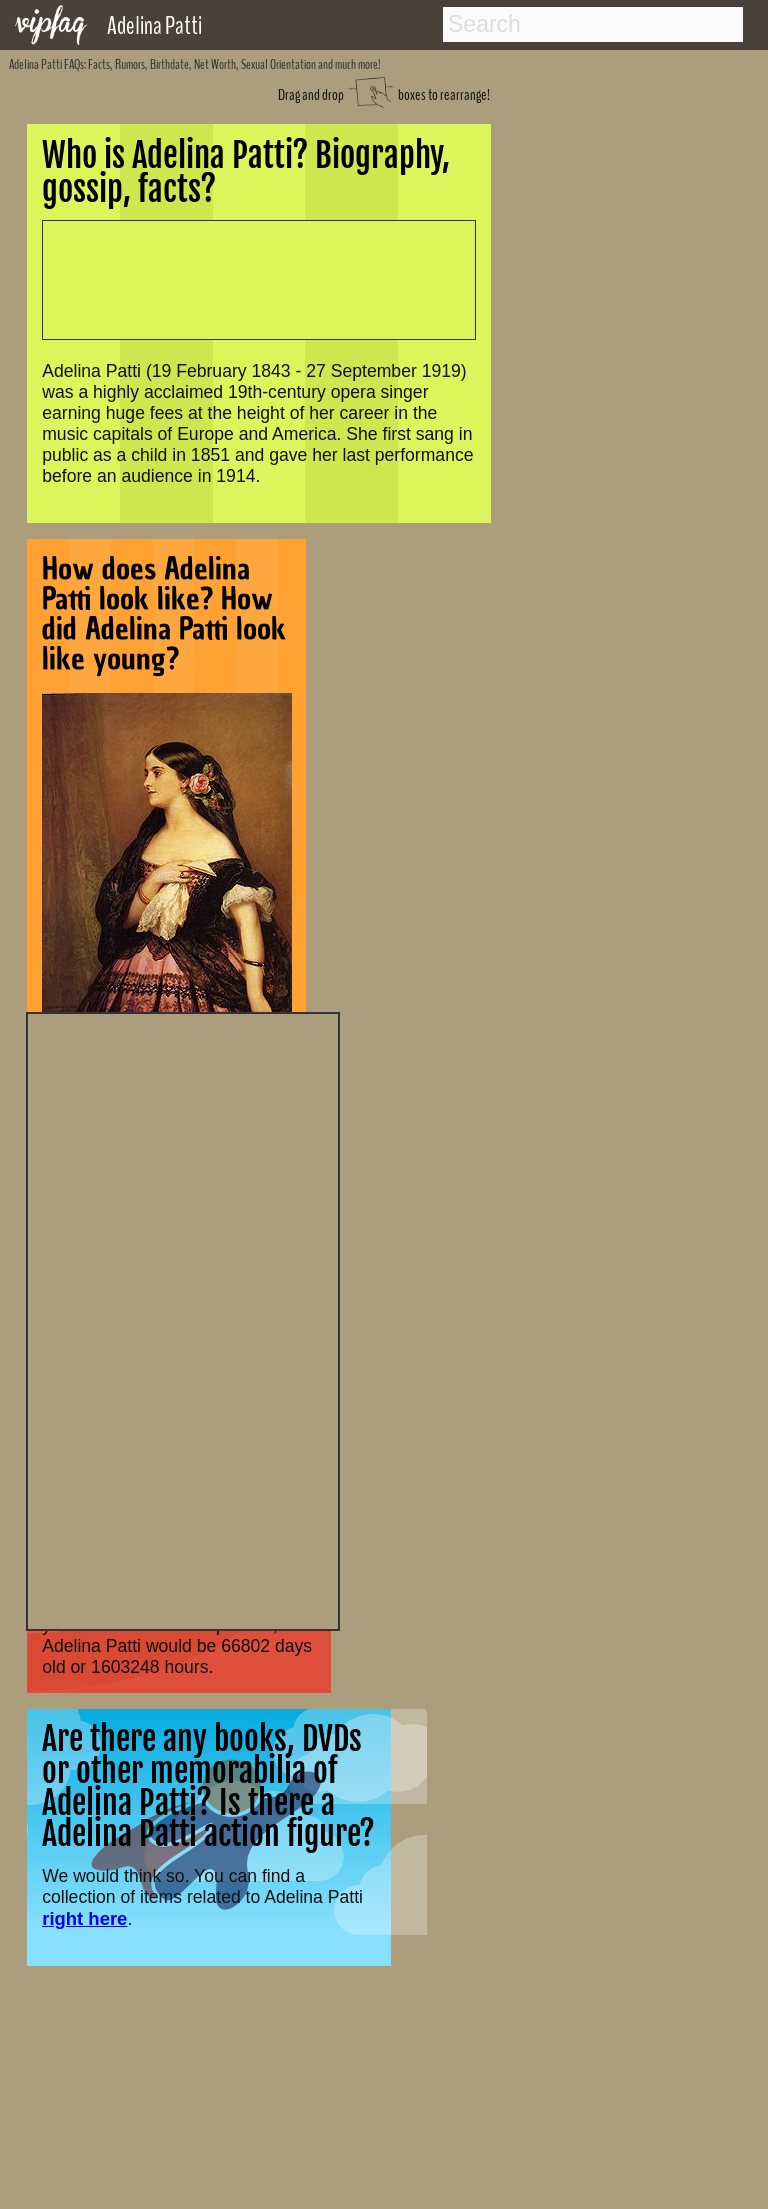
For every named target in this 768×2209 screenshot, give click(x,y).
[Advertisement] (183, 1319)
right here (84, 1918)
